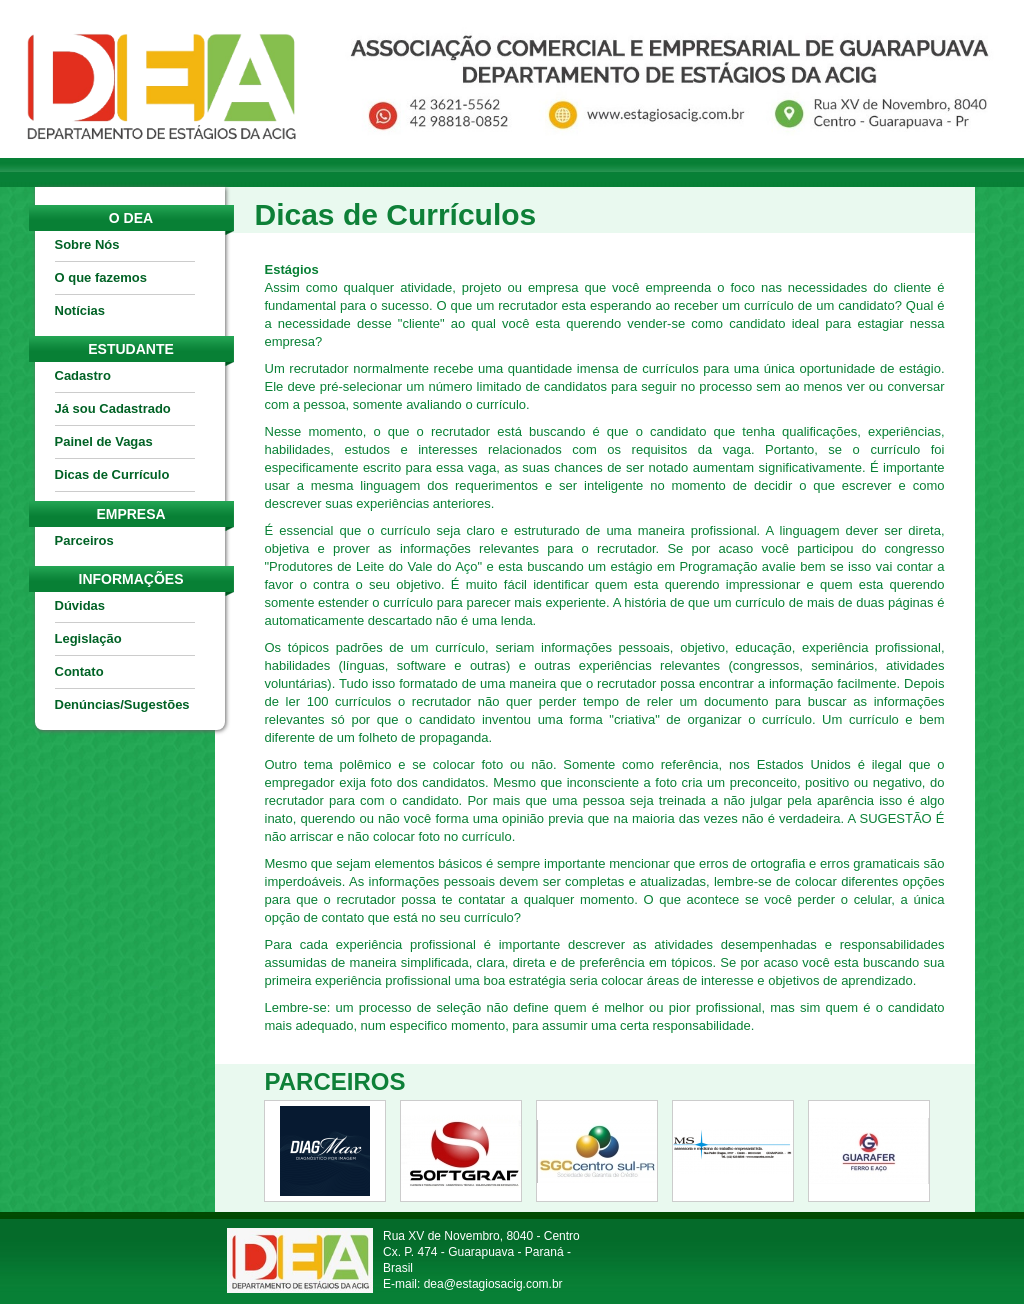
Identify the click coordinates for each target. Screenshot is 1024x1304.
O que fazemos (101, 277)
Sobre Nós (87, 244)
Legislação (88, 638)
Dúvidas (80, 605)
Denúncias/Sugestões (122, 704)
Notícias (80, 310)
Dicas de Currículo (112, 474)
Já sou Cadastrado (113, 408)
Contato (79, 671)
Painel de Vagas (104, 441)
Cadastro (83, 375)
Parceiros (84, 540)
